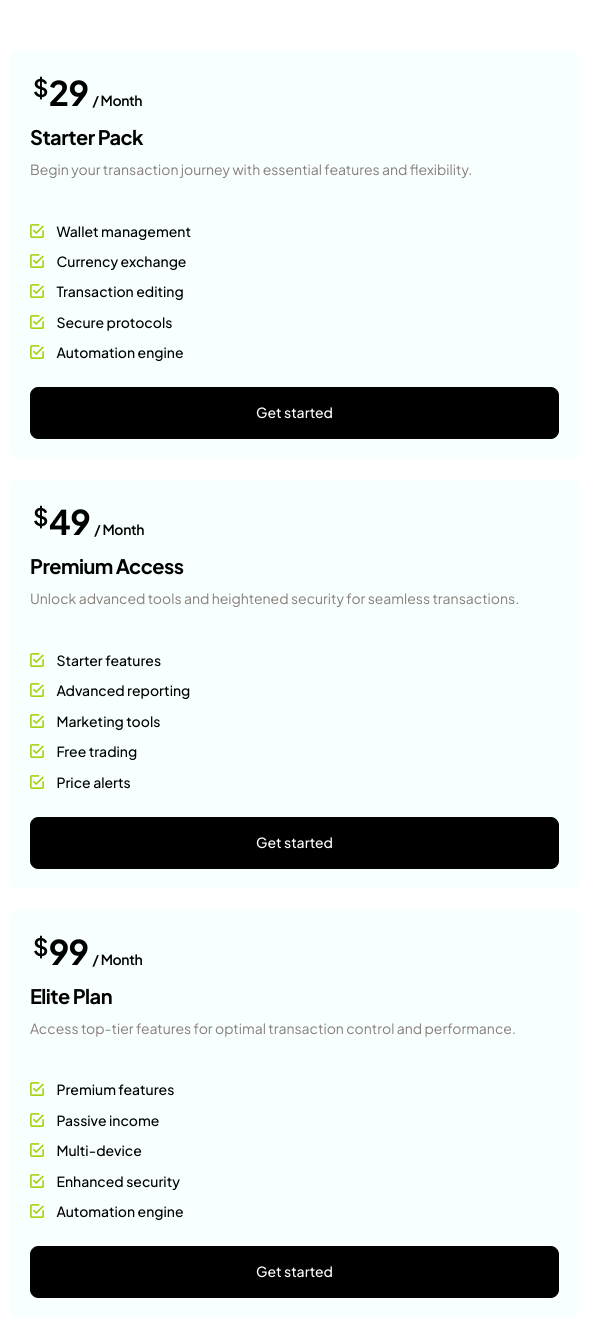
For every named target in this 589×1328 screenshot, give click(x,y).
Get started (294, 413)
